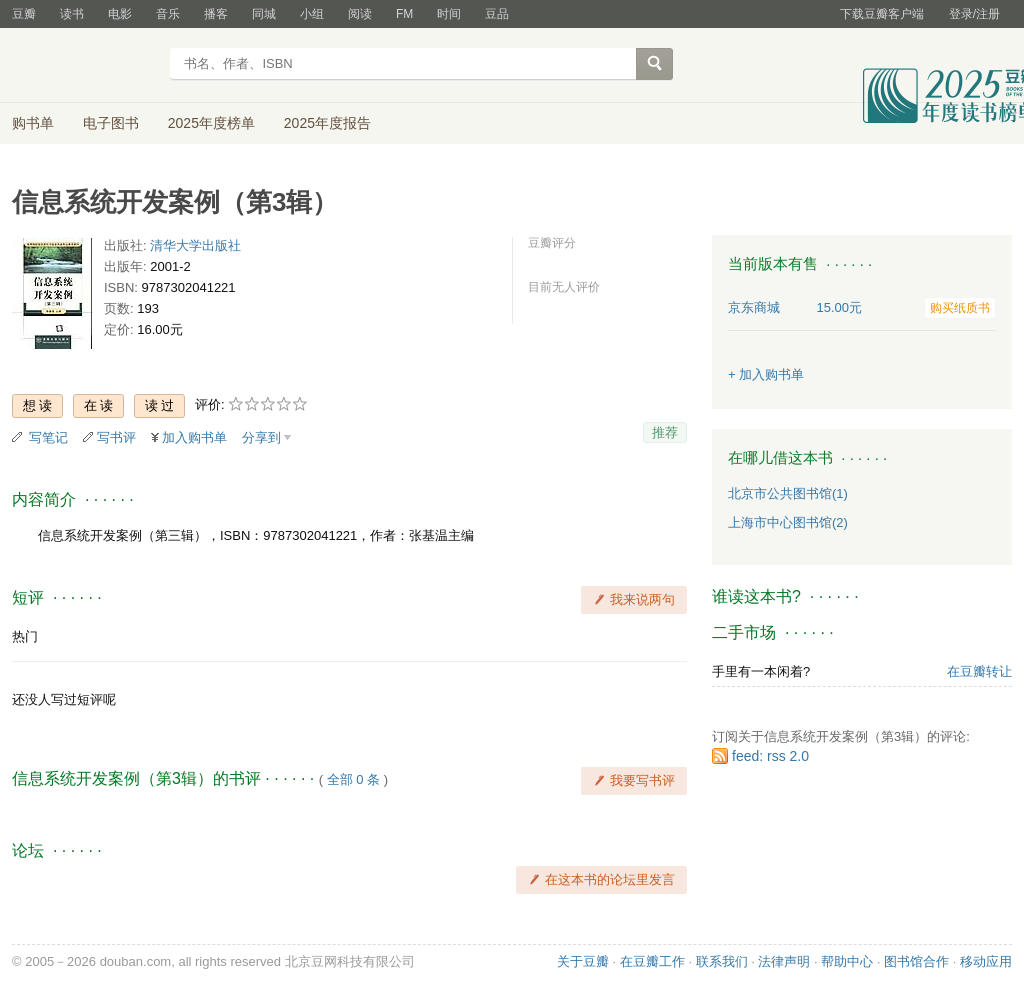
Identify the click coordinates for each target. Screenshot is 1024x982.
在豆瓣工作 (652, 961)
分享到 (261, 437)
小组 (312, 14)
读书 (72, 14)
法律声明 (784, 961)
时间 (449, 14)
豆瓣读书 (84, 66)
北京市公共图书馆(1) (788, 493)
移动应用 (986, 961)
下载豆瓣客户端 (882, 14)
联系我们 (722, 961)
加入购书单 (194, 437)
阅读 (360, 14)
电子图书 (111, 123)
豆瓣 (24, 14)
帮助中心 (847, 961)
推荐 (665, 432)
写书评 (116, 437)
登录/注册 (974, 14)
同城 (264, 14)
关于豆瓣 (583, 961)
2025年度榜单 (211, 123)
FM (404, 14)
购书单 (33, 123)
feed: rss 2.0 (770, 756)
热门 (25, 636)
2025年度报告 (327, 123)
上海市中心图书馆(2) (788, 522)
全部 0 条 (353, 779)
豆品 (497, 14)
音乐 (168, 14)
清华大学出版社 (195, 245)
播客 (216, 14)
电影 (120, 14)
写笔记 (48, 437)
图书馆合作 (916, 961)
